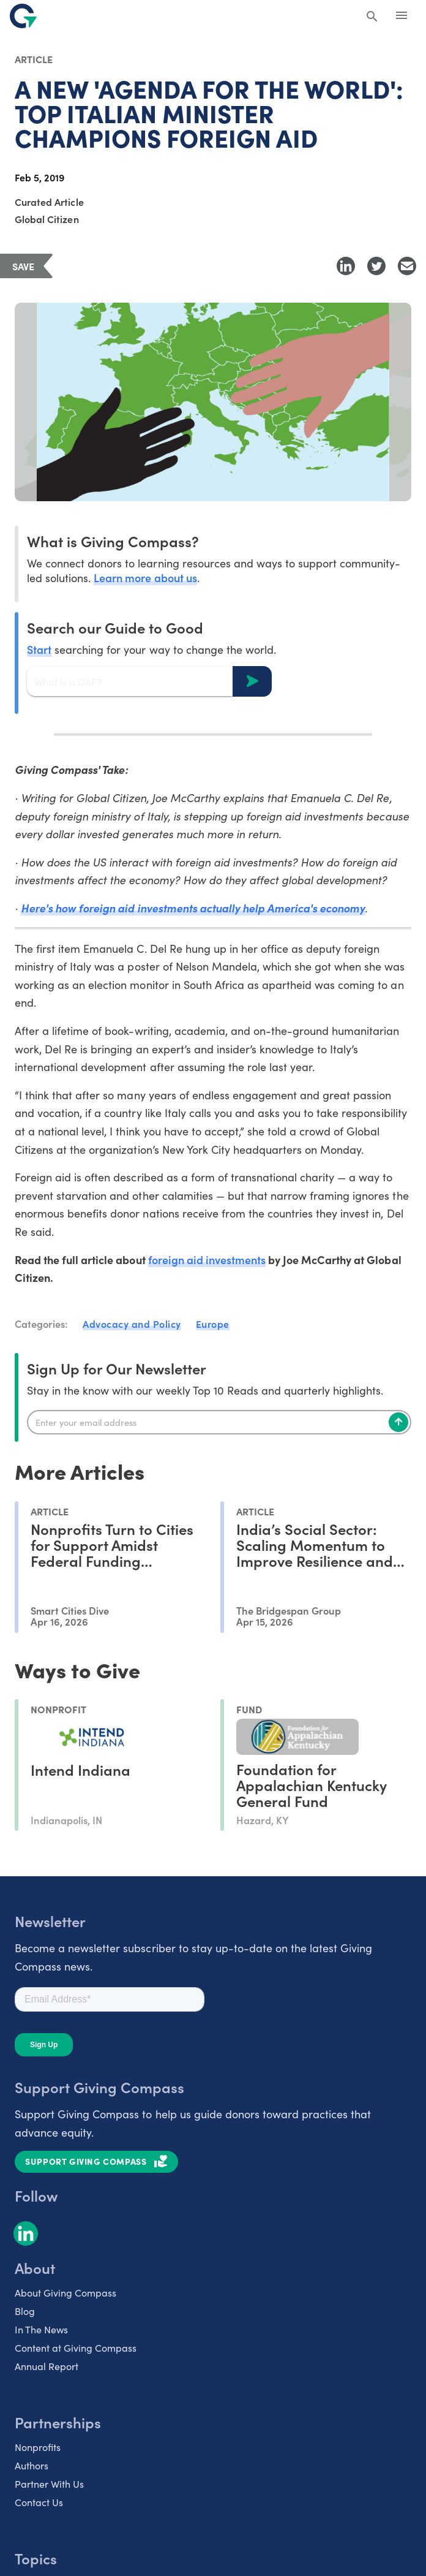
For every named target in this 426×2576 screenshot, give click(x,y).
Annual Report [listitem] (46, 2366)
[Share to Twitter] (376, 266)
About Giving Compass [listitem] (65, 2292)
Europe (213, 1323)
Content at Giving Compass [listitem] (75, 2347)
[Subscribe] (398, 1422)
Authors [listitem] (31, 2465)
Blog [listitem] (25, 2310)
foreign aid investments (207, 1259)
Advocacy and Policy (132, 1323)
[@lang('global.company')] (23, 16)
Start (39, 649)
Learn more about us (145, 577)
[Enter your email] (219, 1422)
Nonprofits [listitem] (38, 2446)
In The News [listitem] (41, 2329)
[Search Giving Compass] (372, 17)
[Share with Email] (407, 266)
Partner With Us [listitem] (49, 2483)
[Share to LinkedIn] (346, 266)
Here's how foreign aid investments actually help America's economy (193, 907)
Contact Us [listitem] (39, 2502)
